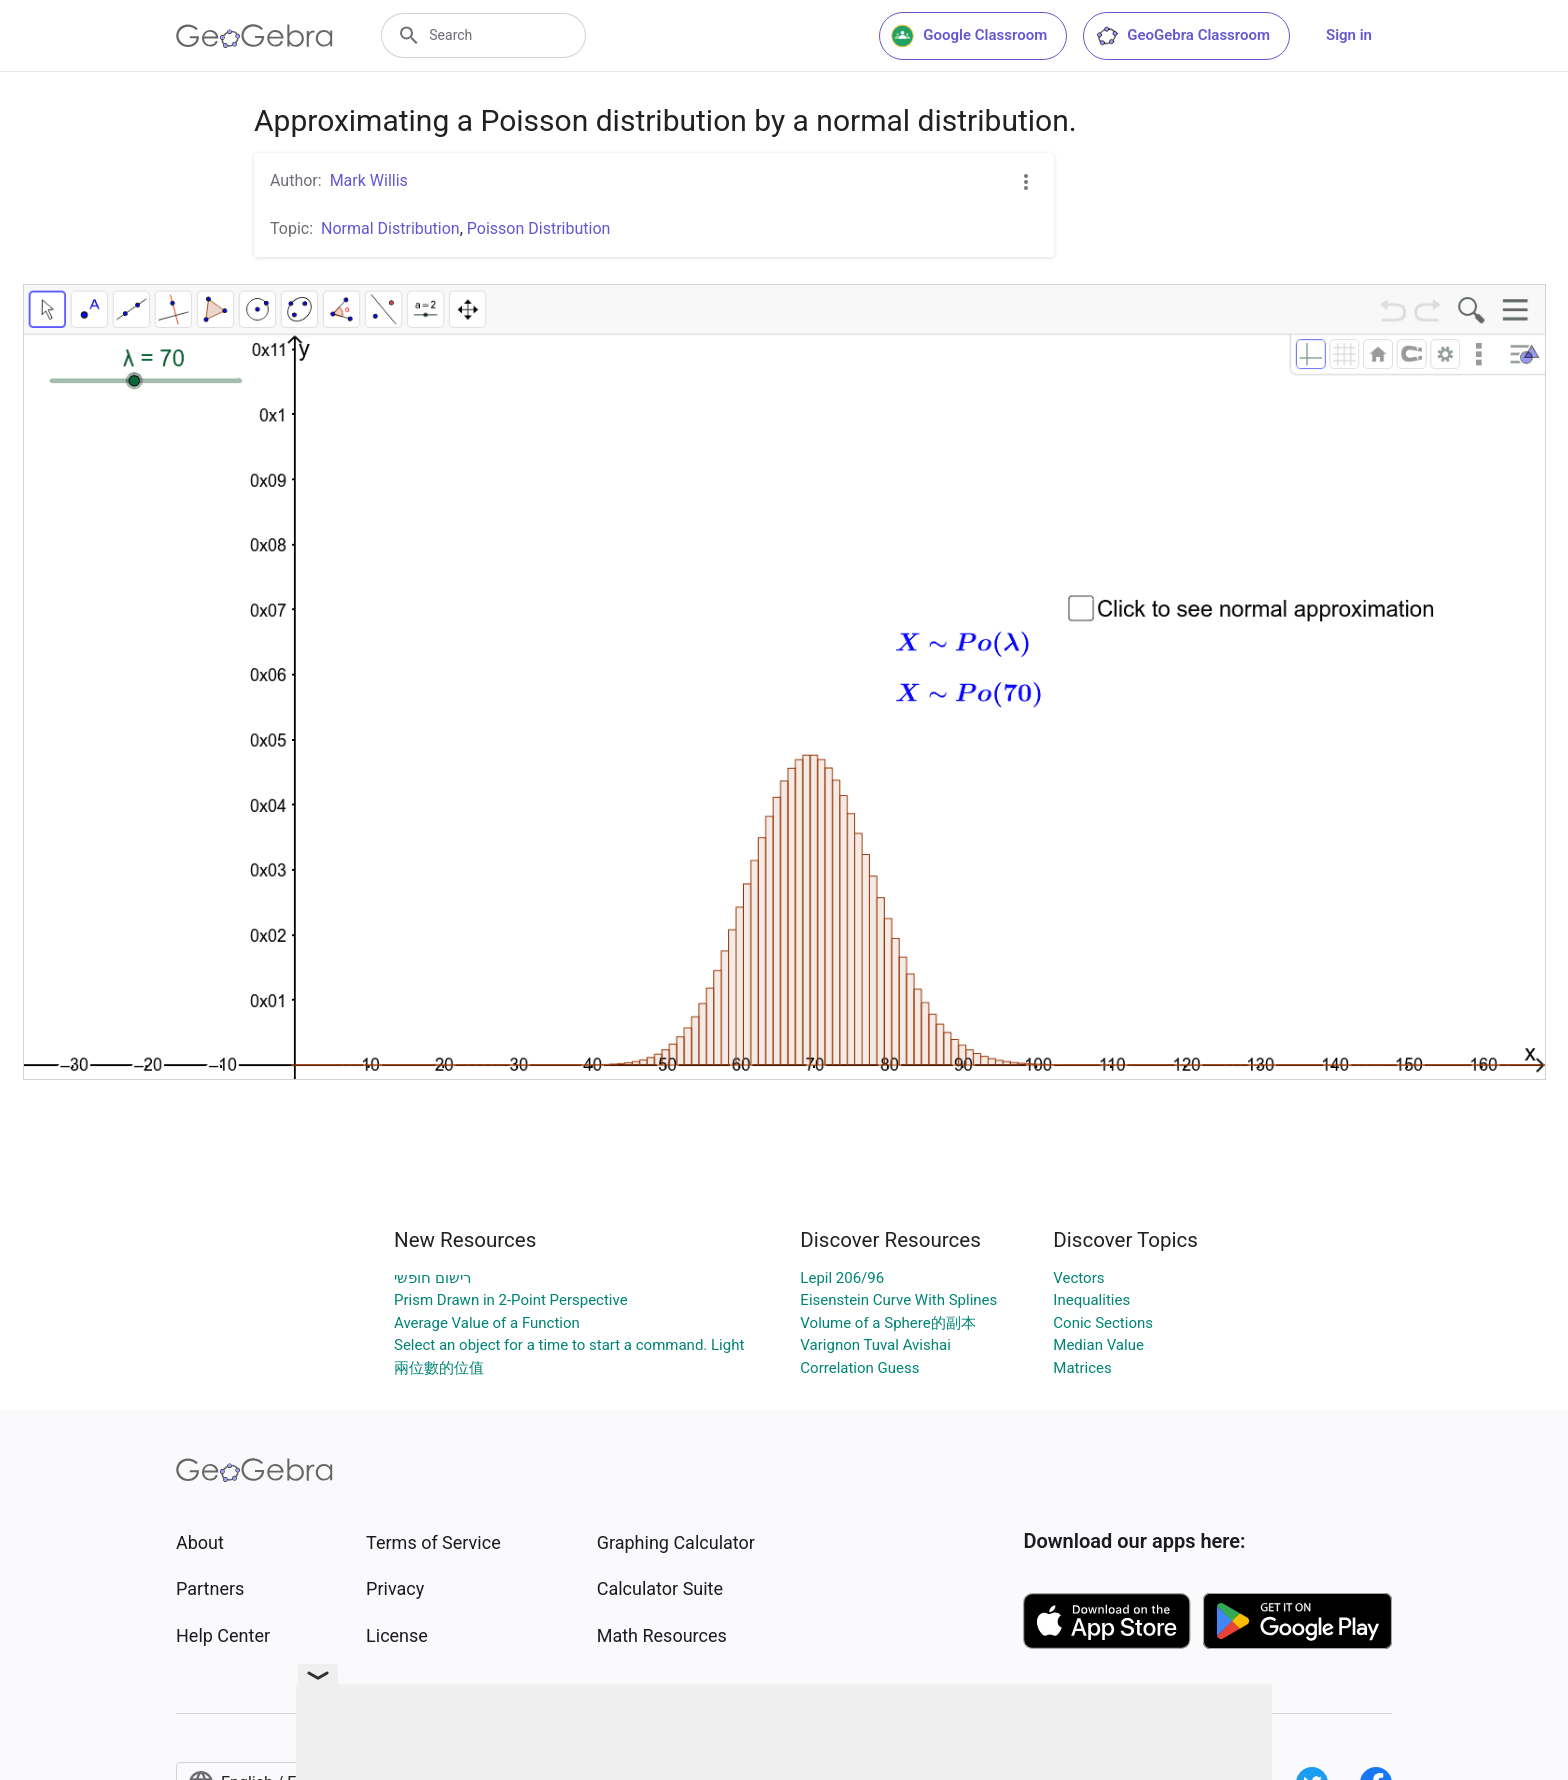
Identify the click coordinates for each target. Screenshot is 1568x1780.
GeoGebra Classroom (1182, 36)
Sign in (1349, 35)
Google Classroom (969, 36)
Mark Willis (369, 180)
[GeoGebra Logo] (254, 36)
